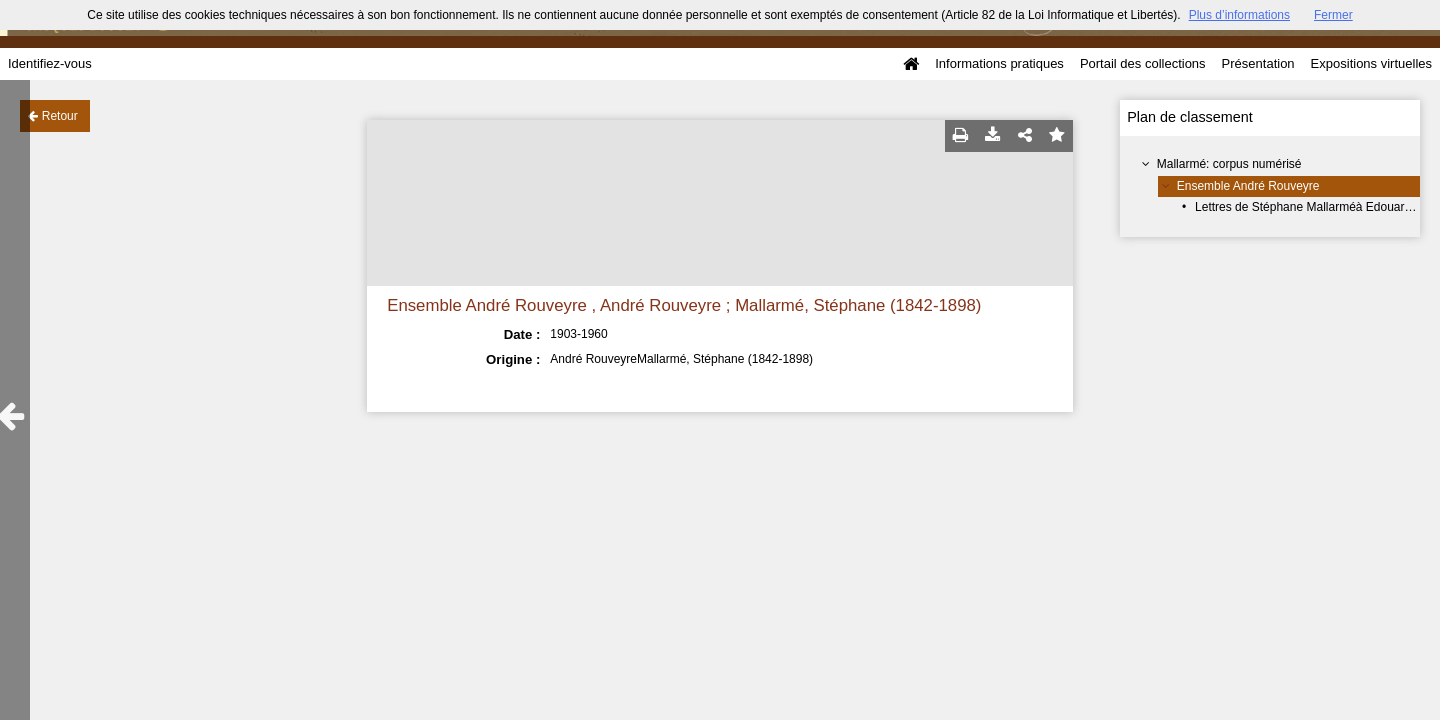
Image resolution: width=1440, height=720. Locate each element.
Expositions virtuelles (1371, 63)
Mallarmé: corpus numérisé (1229, 164)
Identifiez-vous (50, 63)
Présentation (1258, 63)
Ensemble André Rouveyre (1248, 186)
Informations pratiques (999, 63)
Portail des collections (1143, 63)
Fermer (1333, 15)
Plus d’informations (1239, 15)
